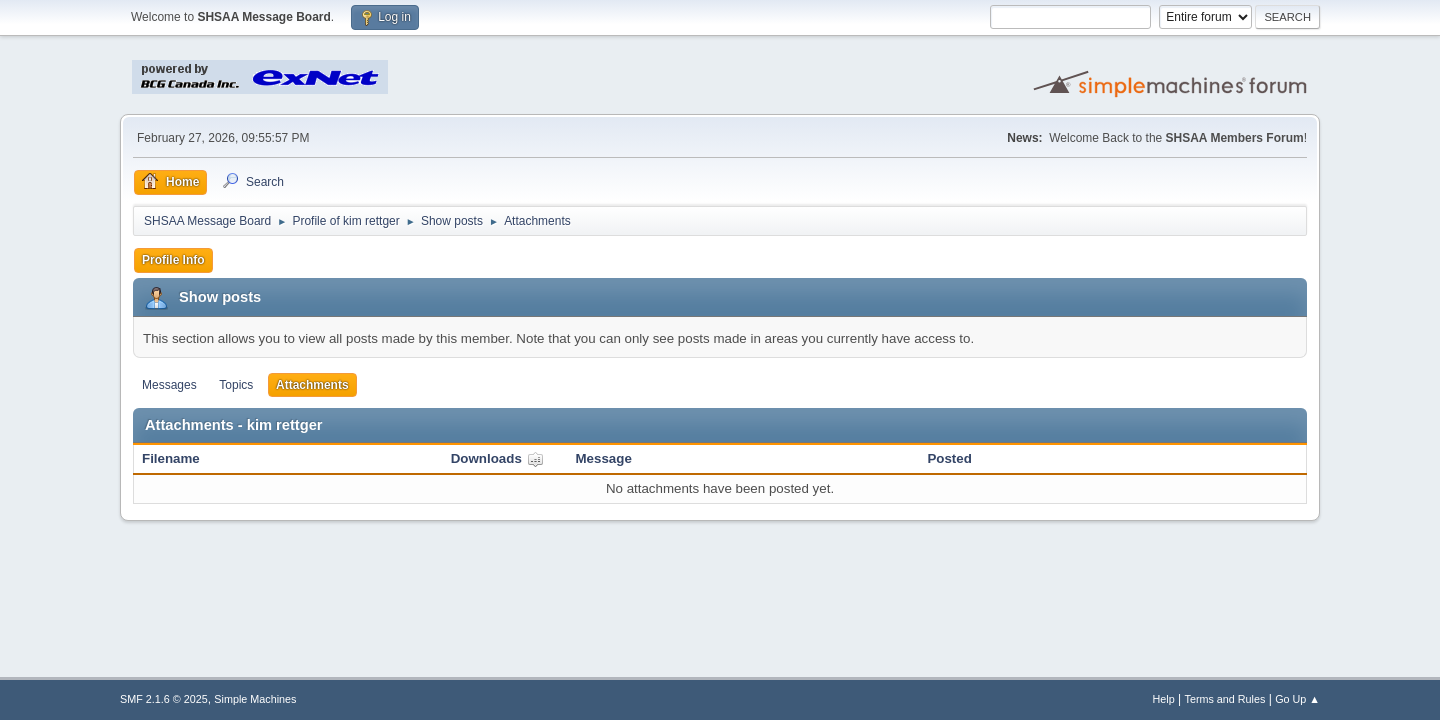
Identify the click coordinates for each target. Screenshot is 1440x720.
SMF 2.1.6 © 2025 (164, 699)
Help (1164, 699)
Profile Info (173, 260)
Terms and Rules (1225, 699)
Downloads (497, 458)
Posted (949, 458)
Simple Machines (255, 699)
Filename (171, 458)
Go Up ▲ (1297, 699)
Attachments (312, 385)
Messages (169, 385)
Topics (236, 385)
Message (604, 458)
